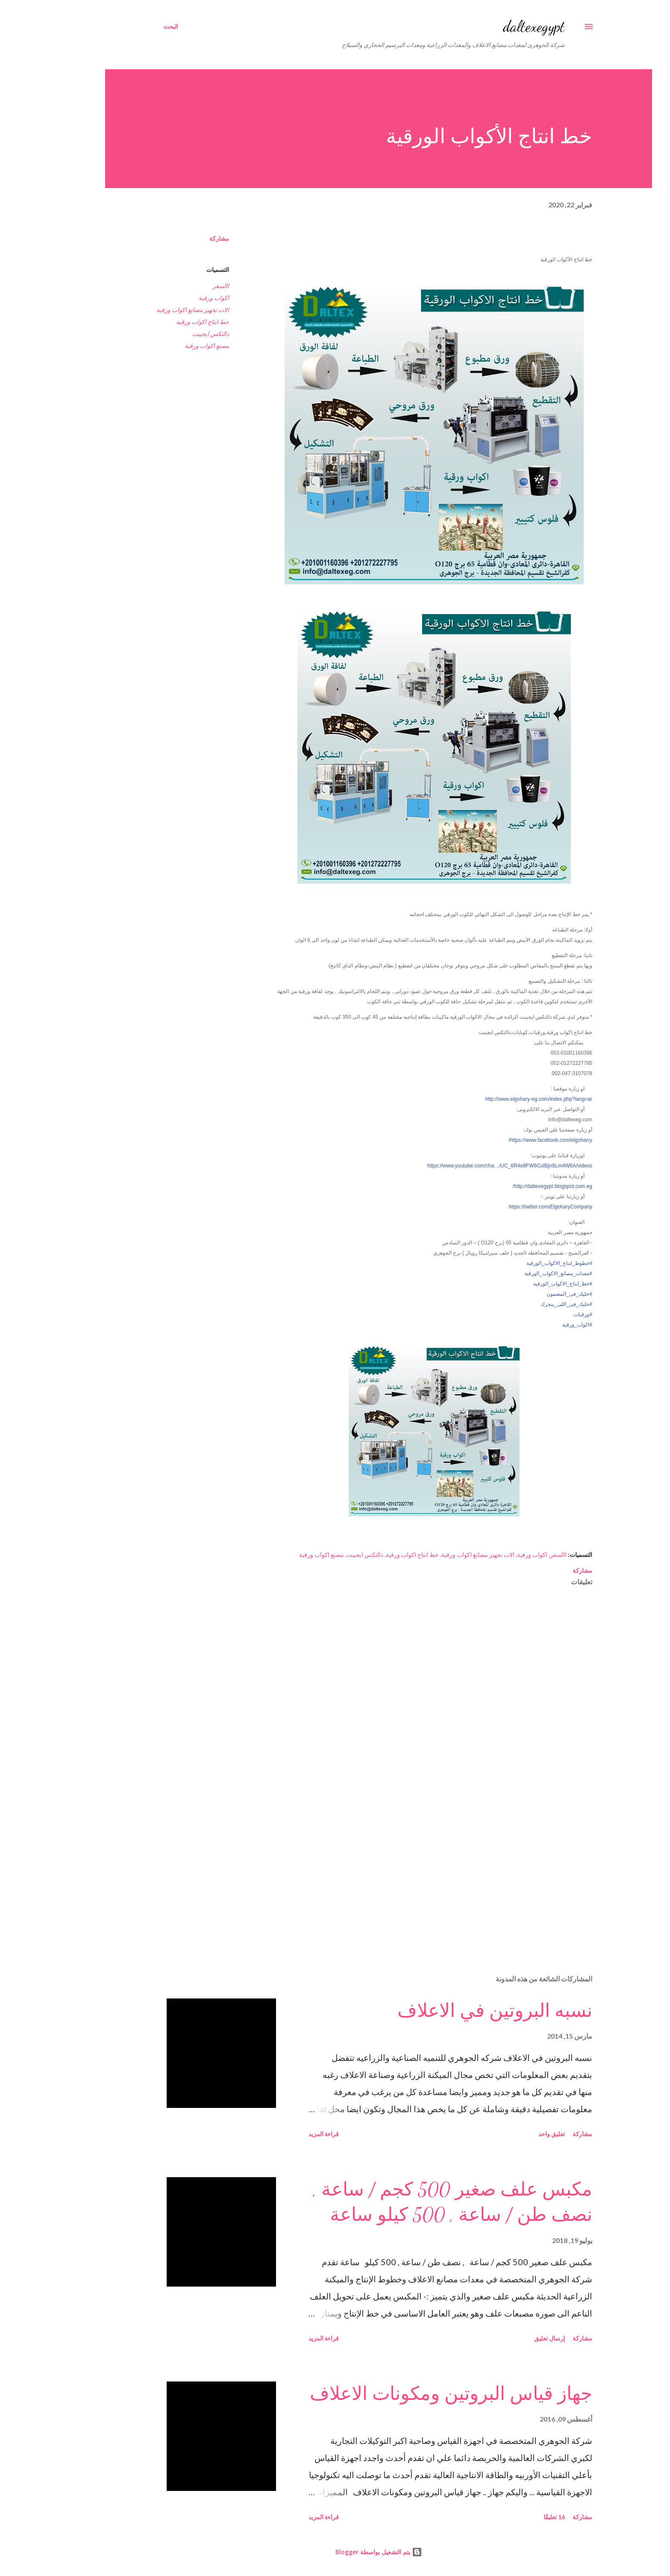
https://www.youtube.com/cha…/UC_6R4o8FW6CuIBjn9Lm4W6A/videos (466, 1166)
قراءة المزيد (280, 2133)
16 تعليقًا (510, 2516)
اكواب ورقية (170, 297)
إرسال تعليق (506, 2338)
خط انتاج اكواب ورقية (158, 321)
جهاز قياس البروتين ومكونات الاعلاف (407, 2394)
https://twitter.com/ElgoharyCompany (507, 1207)
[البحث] (127, 26)
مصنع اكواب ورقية (163, 345)
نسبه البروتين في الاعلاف (451, 2011)
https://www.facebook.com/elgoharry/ (507, 1140)
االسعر (177, 285)
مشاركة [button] (175, 238)
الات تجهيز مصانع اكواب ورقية (149, 309)
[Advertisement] (404, 1868)
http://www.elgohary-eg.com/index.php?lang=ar (495, 1099)
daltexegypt (490, 26)
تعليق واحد (508, 2133)
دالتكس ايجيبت (167, 333)
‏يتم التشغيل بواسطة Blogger (335, 2552)
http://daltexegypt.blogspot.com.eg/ (509, 1186)
